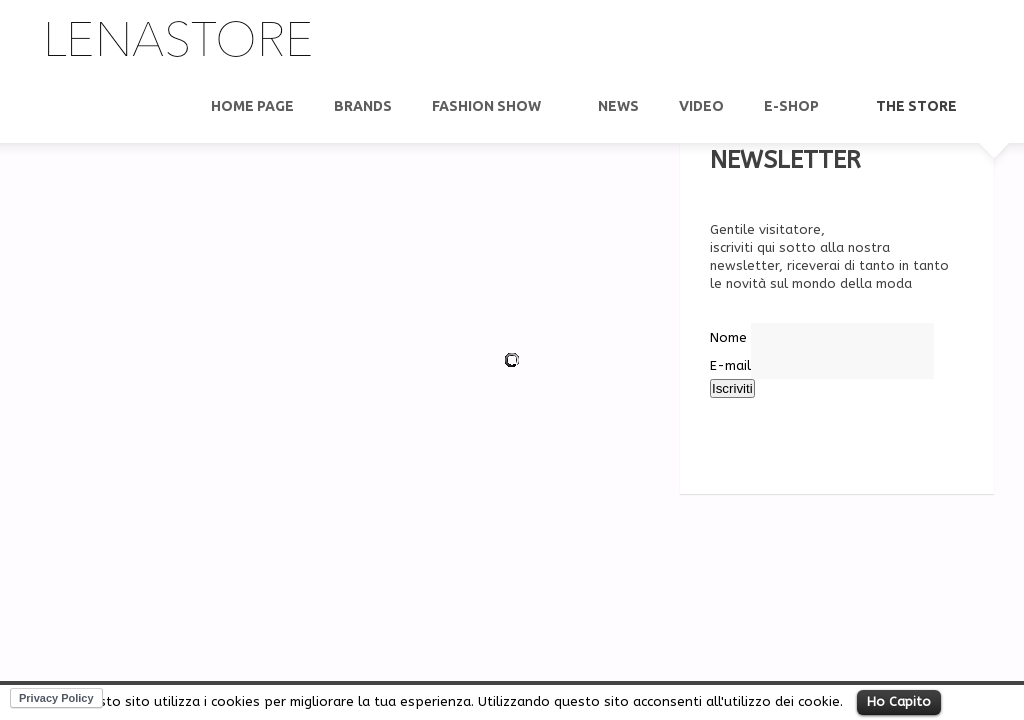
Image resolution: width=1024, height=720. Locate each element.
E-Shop (792, 106)
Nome (728, 337)
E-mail (730, 365)
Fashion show (487, 106)
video (701, 106)
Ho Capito (899, 701)
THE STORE (917, 106)
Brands (363, 106)
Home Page (252, 106)
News (618, 106)
